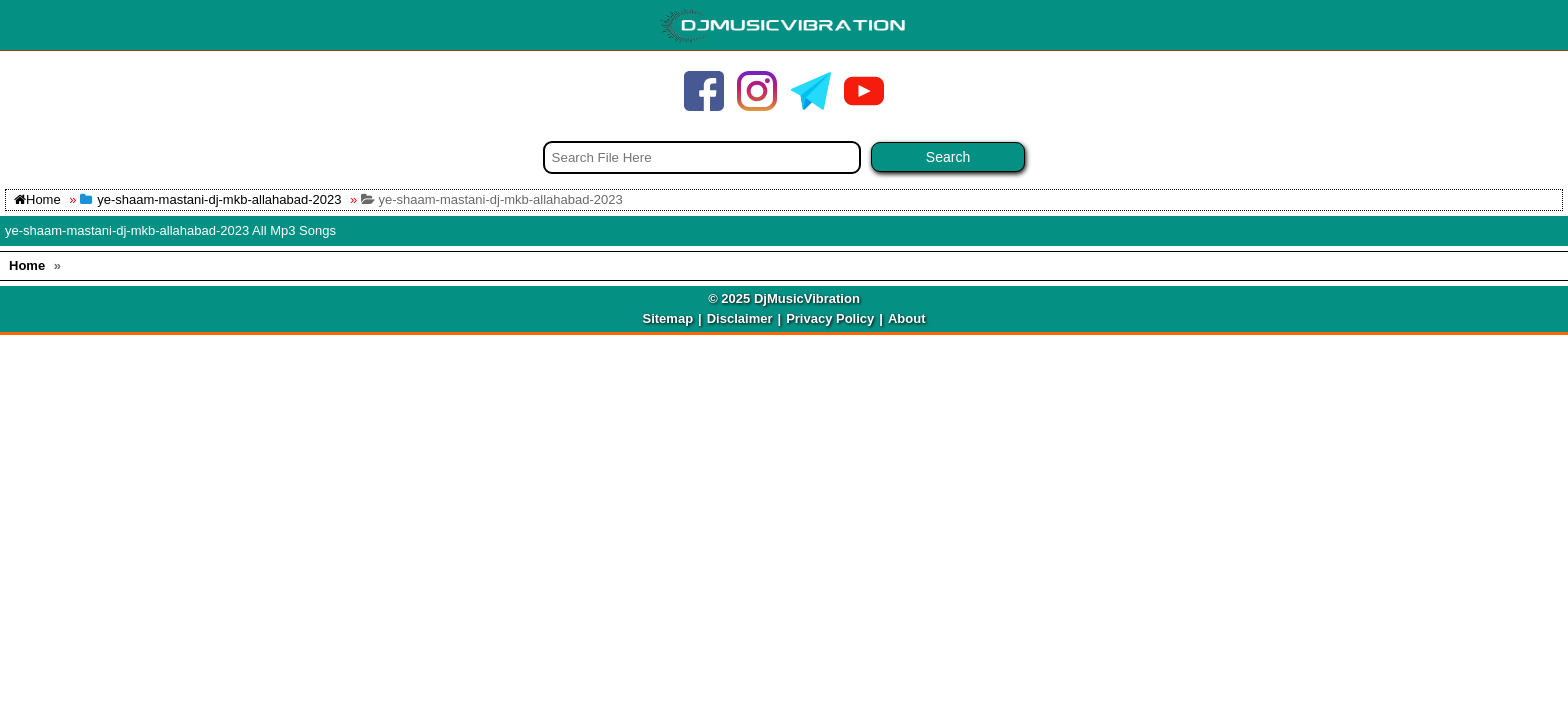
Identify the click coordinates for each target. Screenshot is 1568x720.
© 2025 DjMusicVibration (784, 298)
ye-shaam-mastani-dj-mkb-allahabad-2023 (219, 199)
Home (37, 199)
